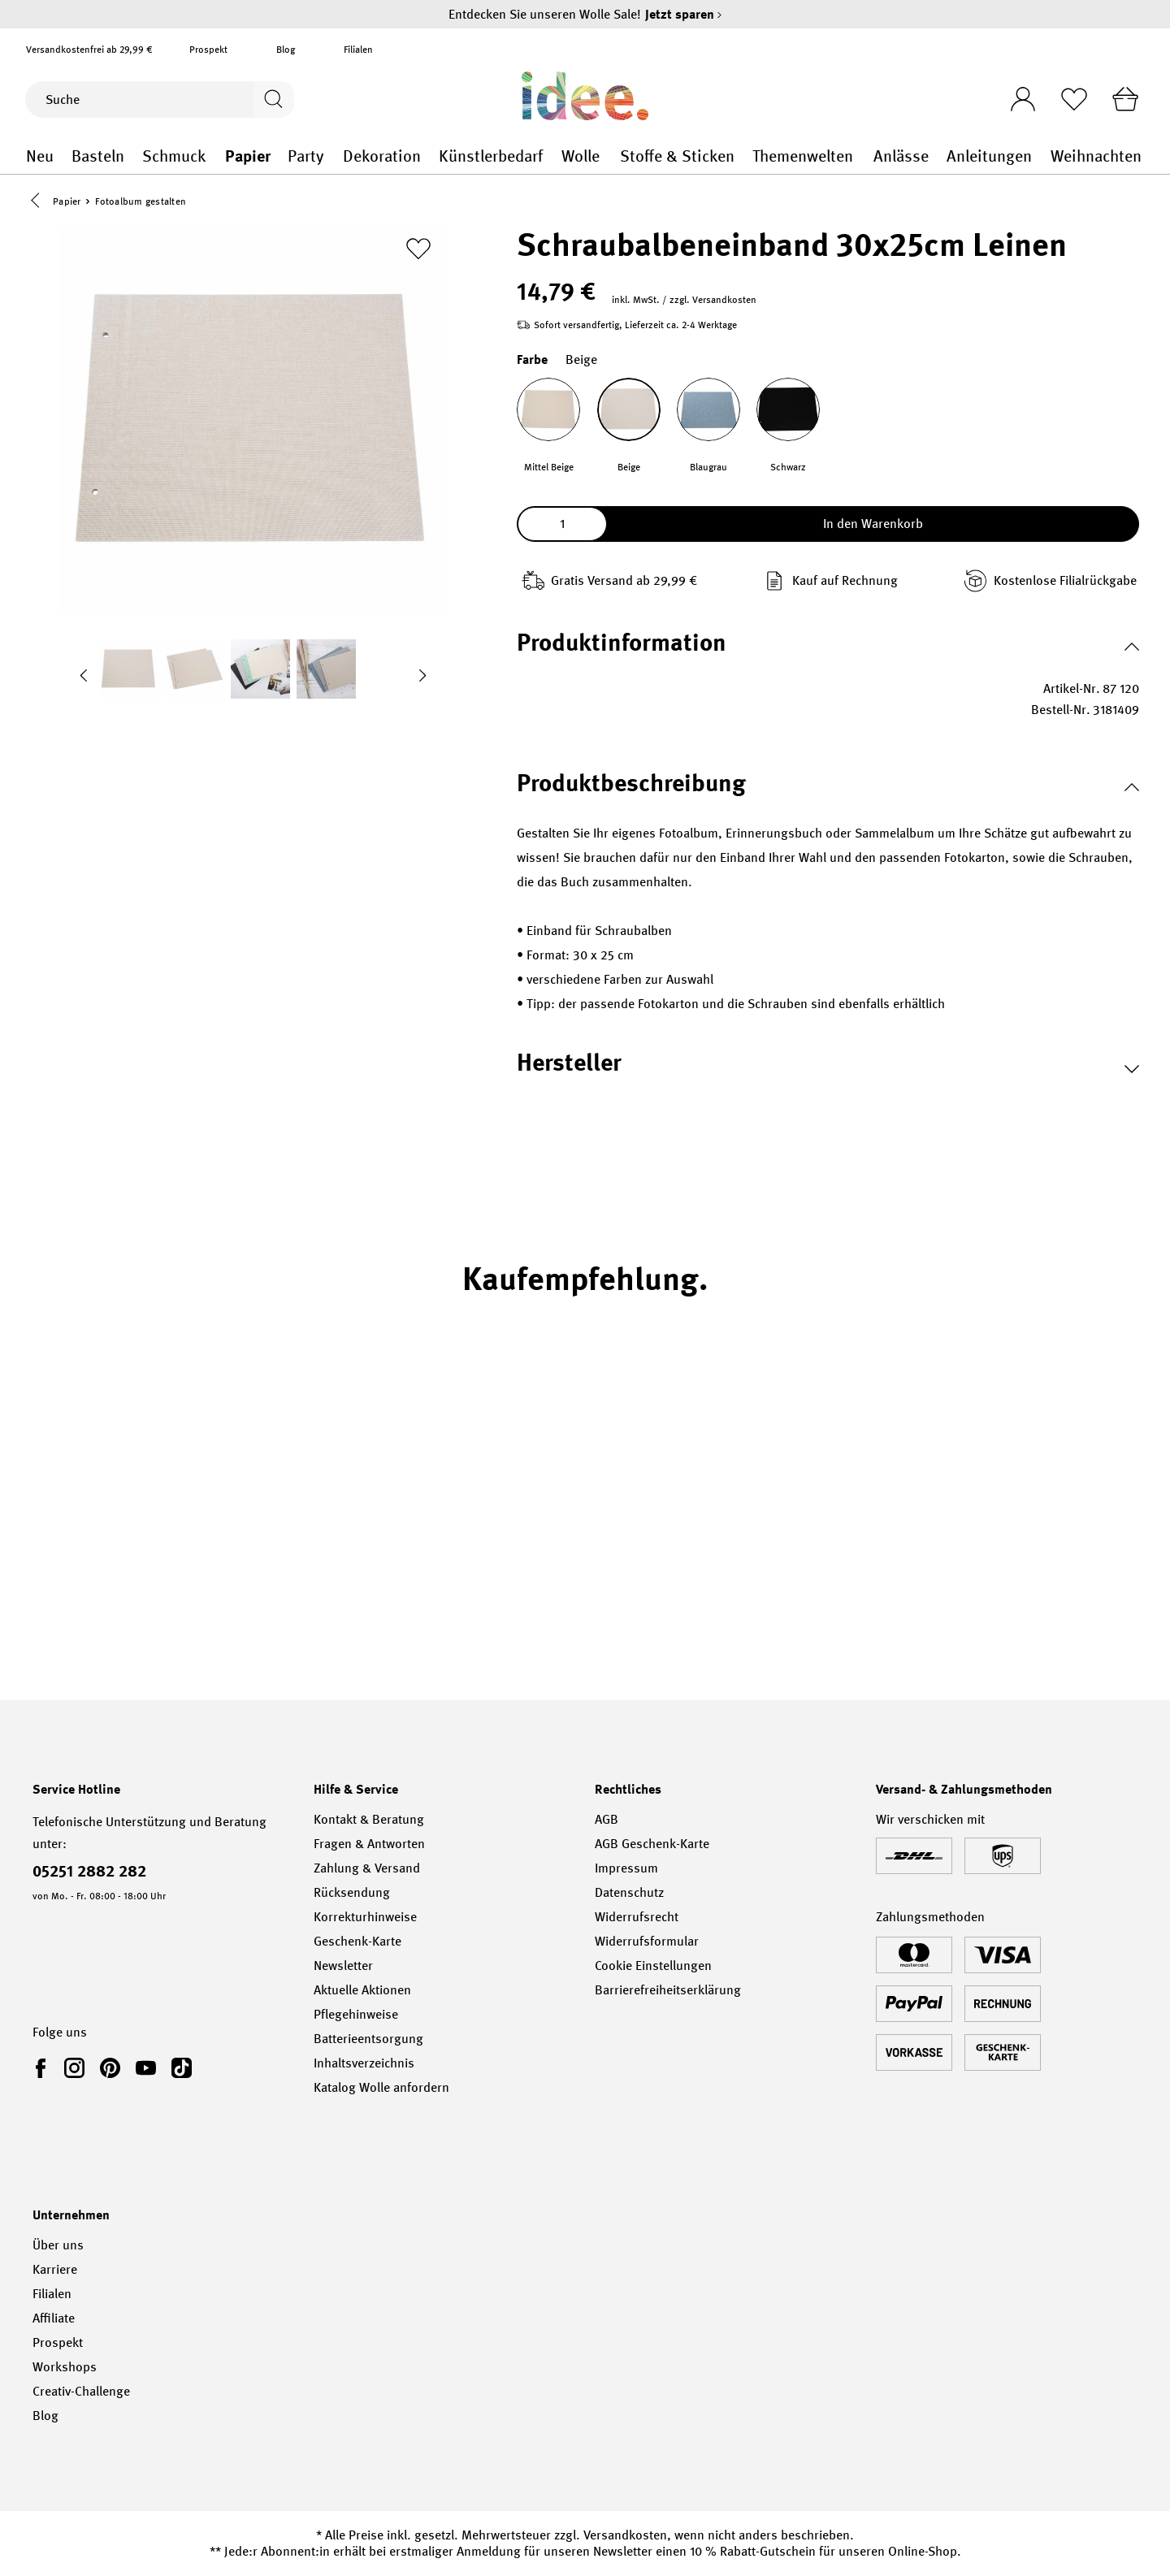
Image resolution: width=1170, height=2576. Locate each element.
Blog (285, 49)
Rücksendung (352, 1892)
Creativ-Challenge (81, 2391)
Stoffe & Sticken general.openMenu (743, 156)
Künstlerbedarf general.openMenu (552, 156)
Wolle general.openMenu (610, 156)
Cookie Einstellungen (653, 1965)
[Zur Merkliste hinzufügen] (418, 251)
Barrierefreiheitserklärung (668, 1989)
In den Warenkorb (873, 526)
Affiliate (53, 2318)
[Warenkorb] (1123, 99)
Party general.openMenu (334, 156)
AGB (606, 1819)
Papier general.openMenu (279, 156)
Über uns (58, 2244)
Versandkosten (625, 2535)
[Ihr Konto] (1013, 94)
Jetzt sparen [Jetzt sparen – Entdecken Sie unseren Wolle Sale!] (683, 14)
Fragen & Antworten (369, 1843)
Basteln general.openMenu (133, 156)
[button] (38, 202)
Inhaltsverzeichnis (364, 2063)
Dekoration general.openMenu (430, 156)
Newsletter (343, 1965)
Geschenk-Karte (357, 1941)
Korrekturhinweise (365, 1916)
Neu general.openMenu (62, 156)
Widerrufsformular (647, 1941)
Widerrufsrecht (636, 1916)
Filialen (358, 49)
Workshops (64, 2366)
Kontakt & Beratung (369, 1819)
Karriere (54, 2269)
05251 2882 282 (89, 1870)
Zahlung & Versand (367, 1868)
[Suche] (137, 99)
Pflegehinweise (356, 2014)
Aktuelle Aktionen (362, 1989)
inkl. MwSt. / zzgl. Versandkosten (684, 302)
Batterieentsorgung (368, 2038)
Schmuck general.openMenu (215, 156)
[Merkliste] (1068, 99)
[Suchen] (271, 99)
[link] (43, 2067)
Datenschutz (629, 1892)
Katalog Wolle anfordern (381, 2087)
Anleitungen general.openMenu (1041, 156)
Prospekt (208, 49)
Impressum (626, 1868)
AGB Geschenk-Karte (652, 1843)
